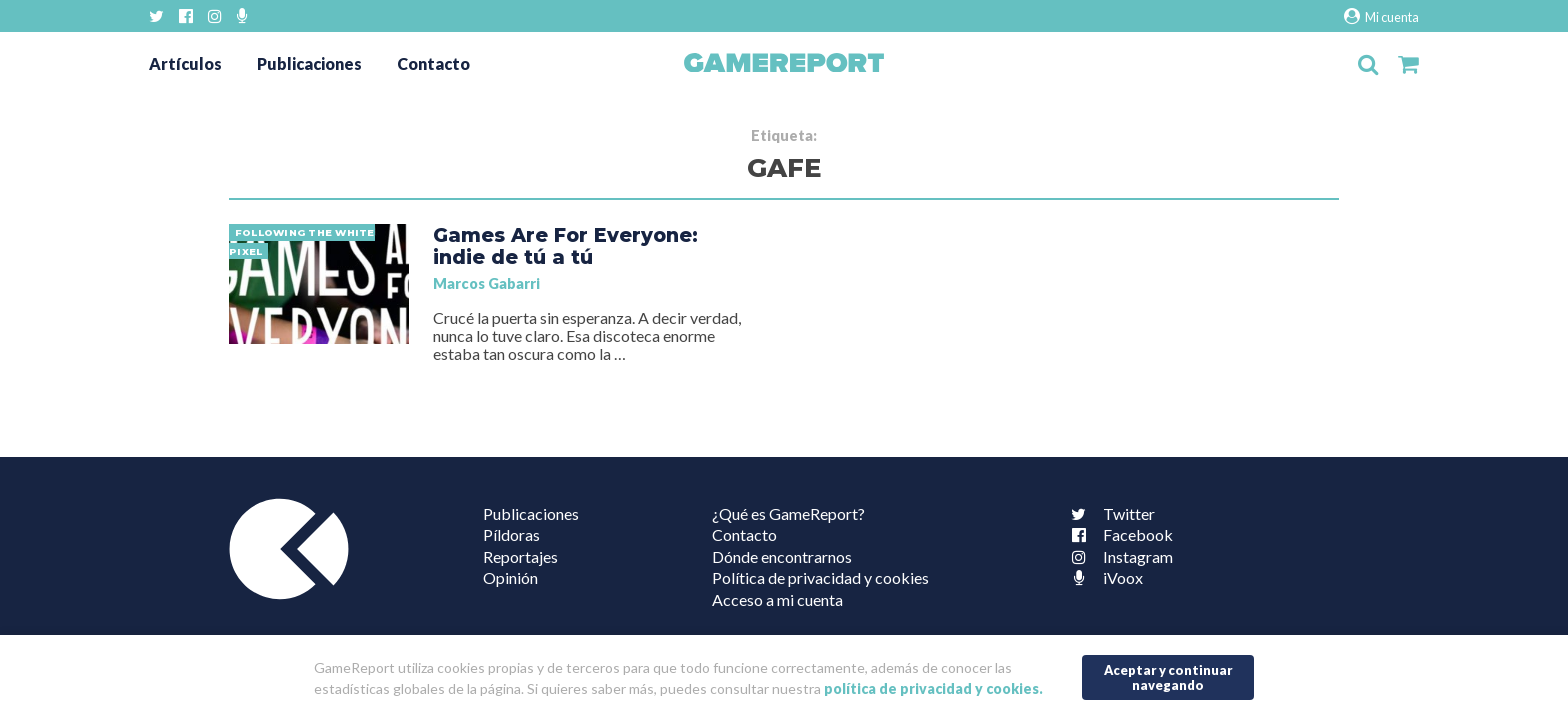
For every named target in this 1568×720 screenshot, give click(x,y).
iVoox (1103, 577)
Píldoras (511, 534)
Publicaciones (309, 63)
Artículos (185, 63)
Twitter (1109, 513)
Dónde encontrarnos (782, 556)
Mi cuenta (1381, 16)
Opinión (510, 577)
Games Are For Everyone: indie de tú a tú (565, 246)
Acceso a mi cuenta (777, 599)
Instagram (1118, 556)
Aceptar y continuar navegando (1168, 677)
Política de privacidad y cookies (820, 577)
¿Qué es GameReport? (788, 513)
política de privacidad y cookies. (933, 688)
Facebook (1118, 534)
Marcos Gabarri (486, 283)
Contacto (433, 63)
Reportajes (520, 556)
